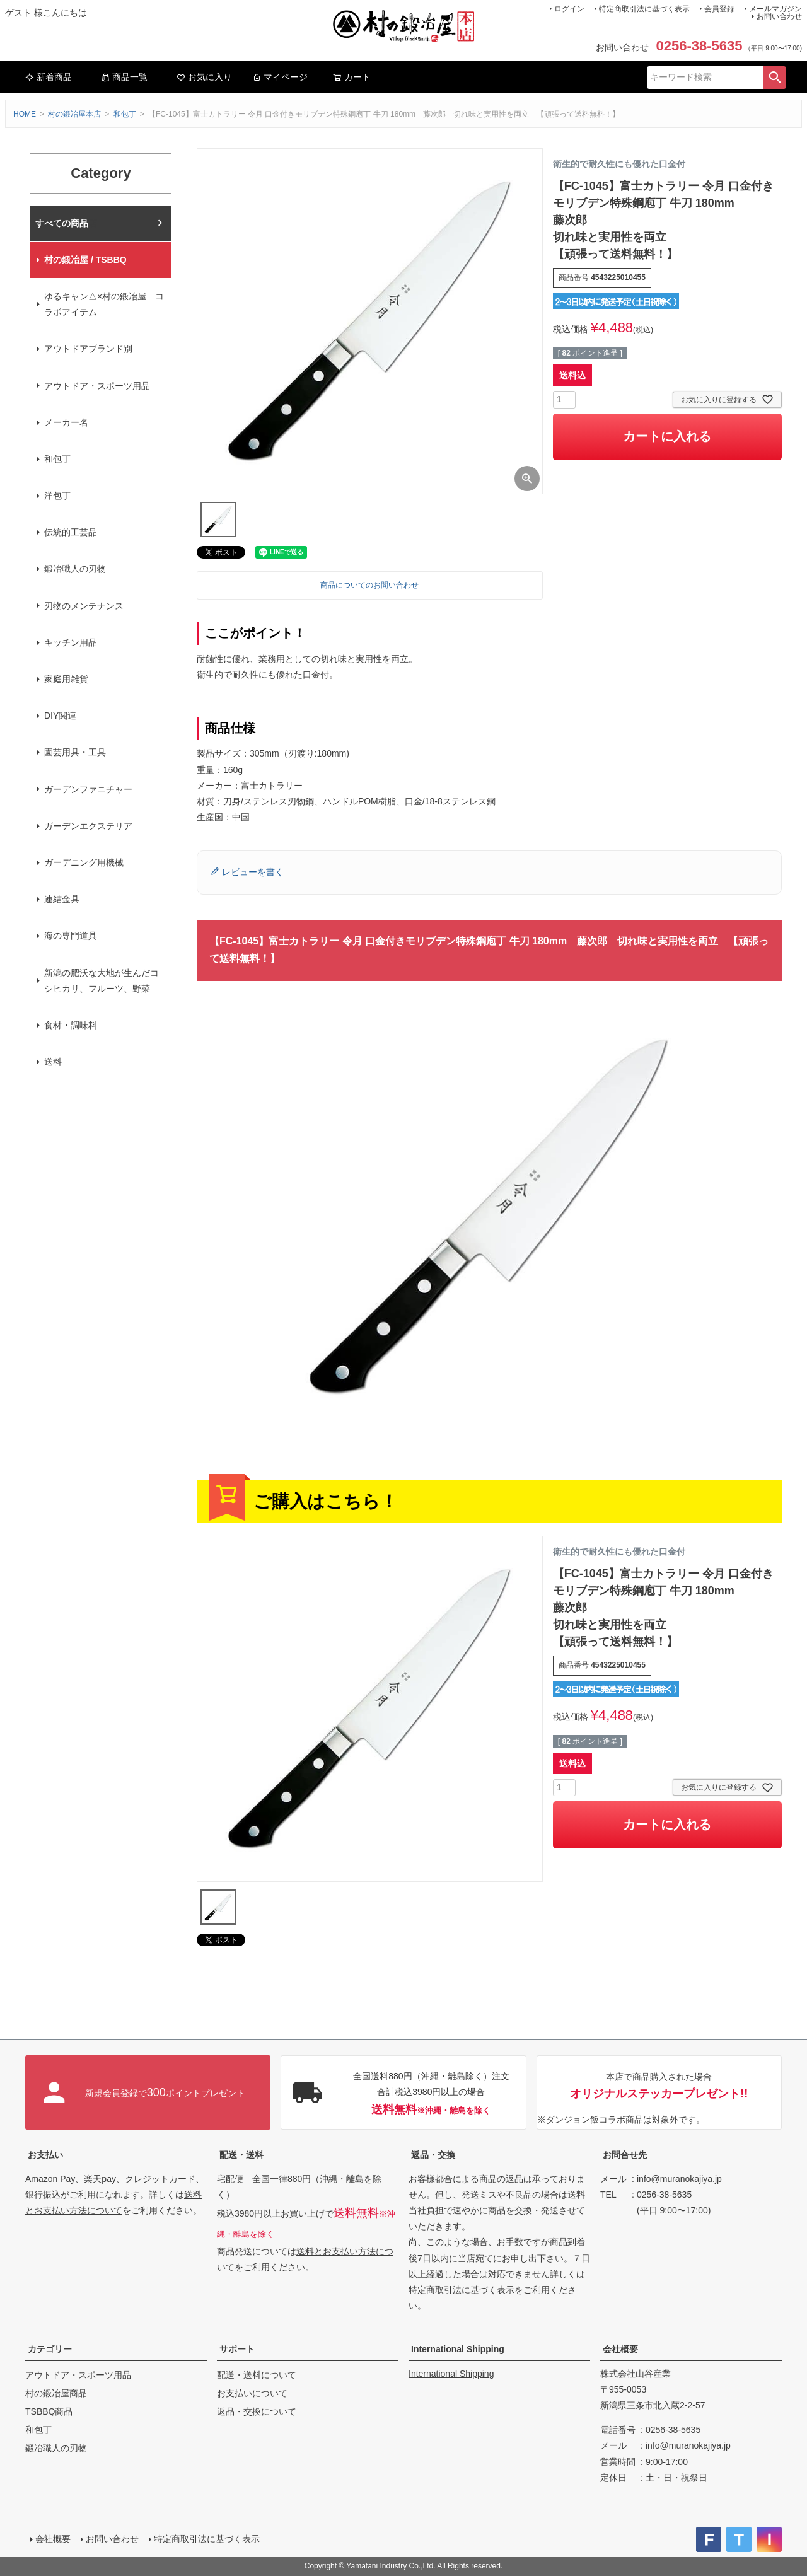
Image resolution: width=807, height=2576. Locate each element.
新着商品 (48, 77)
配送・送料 (241, 2155)
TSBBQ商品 (49, 2411)
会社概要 (620, 2349)
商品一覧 (124, 77)
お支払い (45, 2155)
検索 (774, 77)
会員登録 (719, 8)
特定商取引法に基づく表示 (644, 8)
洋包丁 (57, 495)
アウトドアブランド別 (88, 349)
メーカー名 (66, 422)
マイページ (280, 77)
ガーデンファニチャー (88, 789)
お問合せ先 (625, 2155)
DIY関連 (60, 716)
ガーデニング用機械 (84, 862)
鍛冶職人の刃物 (75, 569)
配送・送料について (256, 2375)
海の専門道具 (70, 936)
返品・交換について (256, 2411)
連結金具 (61, 899)
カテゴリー (50, 2349)
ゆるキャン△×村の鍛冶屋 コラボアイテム (104, 304)
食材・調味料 (70, 1025)
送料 (53, 1062)
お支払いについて (252, 2393)
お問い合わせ (779, 16)
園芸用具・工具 (75, 752)
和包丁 (124, 114)
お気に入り (204, 77)
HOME (24, 114)
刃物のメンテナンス (84, 606)
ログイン (569, 8)
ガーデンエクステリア (88, 826)
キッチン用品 (70, 642)
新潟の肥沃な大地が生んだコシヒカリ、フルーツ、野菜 (101, 981)
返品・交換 (433, 2155)
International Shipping (457, 2349)
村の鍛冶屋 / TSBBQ (85, 260)
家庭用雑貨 (66, 679)
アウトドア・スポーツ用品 (97, 386)
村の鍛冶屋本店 (74, 114)
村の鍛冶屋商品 (56, 2393)
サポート (237, 2349)
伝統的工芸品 (70, 532)
